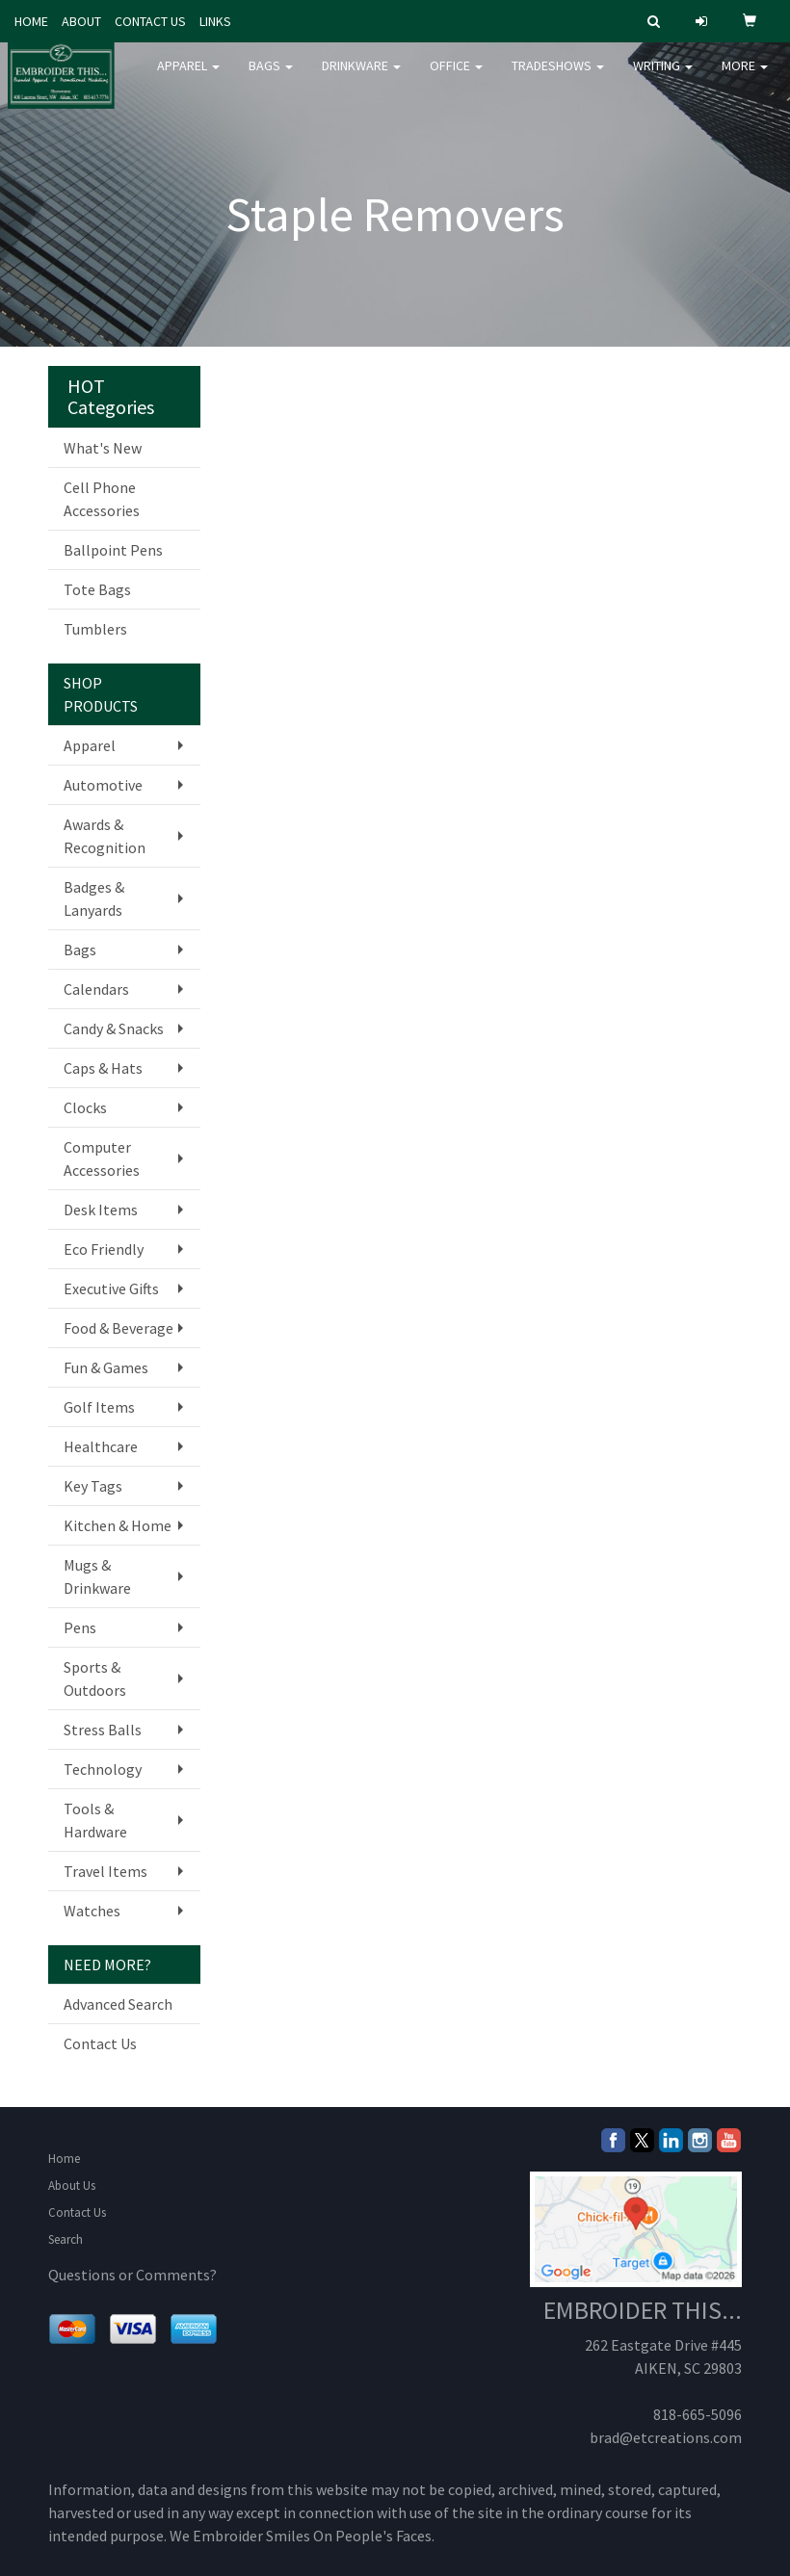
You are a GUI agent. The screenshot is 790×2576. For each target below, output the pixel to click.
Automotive (103, 784)
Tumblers (95, 628)
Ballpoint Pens (113, 549)
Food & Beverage (118, 1328)
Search (65, 2239)
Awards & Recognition (104, 836)
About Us (71, 2185)
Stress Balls (103, 1729)
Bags (271, 77)
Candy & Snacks (114, 1028)
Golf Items (99, 1407)
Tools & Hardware (95, 1820)
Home (64, 2158)
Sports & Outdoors (95, 1678)
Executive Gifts (111, 1288)
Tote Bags (97, 589)
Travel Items (105, 1871)
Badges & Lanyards (94, 898)
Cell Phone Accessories (102, 499)
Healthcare (101, 1446)
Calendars (96, 989)
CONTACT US (150, 21)
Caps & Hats (103, 1068)
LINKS (215, 21)
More (745, 77)
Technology (103, 1769)
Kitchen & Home (117, 1525)
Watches (92, 1910)
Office (456, 77)
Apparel (188, 77)
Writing (663, 77)
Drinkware (361, 77)
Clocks (85, 1107)
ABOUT (81, 21)
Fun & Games (106, 1367)
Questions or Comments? (132, 2274)
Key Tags (93, 1486)
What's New (103, 447)
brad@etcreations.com (666, 2437)
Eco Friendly (104, 1249)
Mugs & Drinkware (97, 1576)
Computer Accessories (102, 1158)
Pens (80, 1627)
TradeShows (558, 77)
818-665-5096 (697, 2414)
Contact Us (100, 2043)
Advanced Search (118, 2004)
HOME (31, 21)
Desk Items (101, 1209)
